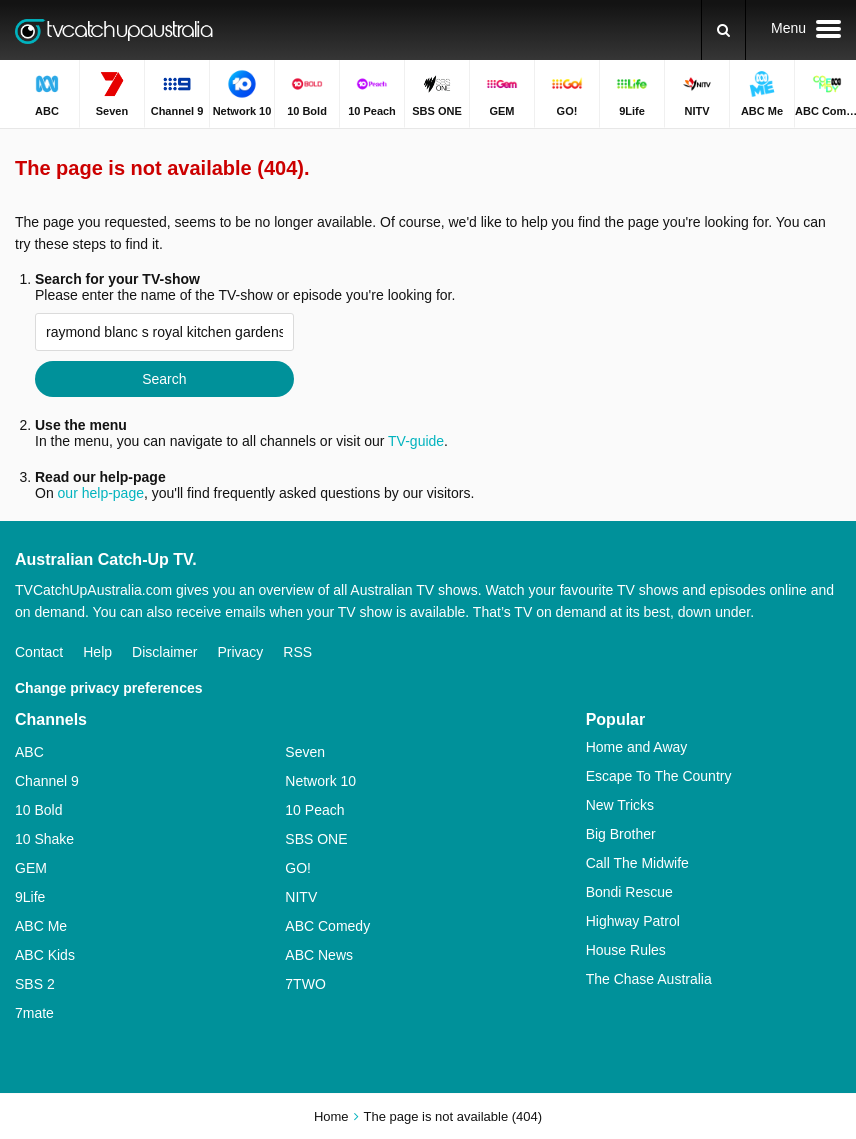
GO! (298, 868)
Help (97, 652)
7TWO (305, 984)
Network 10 (320, 781)
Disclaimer (164, 652)
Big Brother (621, 834)
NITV (301, 897)
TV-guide (416, 441)
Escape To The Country (659, 776)
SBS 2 (35, 984)
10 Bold (38, 810)
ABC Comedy (327, 926)
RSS (297, 652)
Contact (39, 652)
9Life (30, 897)
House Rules (626, 950)
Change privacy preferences (109, 688)
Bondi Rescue (629, 892)
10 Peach (314, 810)
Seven (305, 752)
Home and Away (637, 747)
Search (164, 379)
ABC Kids (45, 955)
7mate (34, 1013)
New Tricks (620, 805)
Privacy (240, 652)
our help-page (101, 493)
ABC (29, 752)
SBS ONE (316, 839)
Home (331, 1116)
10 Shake (44, 839)
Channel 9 (47, 781)
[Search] (723, 30)
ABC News (319, 955)
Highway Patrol (633, 921)
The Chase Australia (649, 979)
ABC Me (41, 926)
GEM (31, 868)
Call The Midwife (637, 863)
